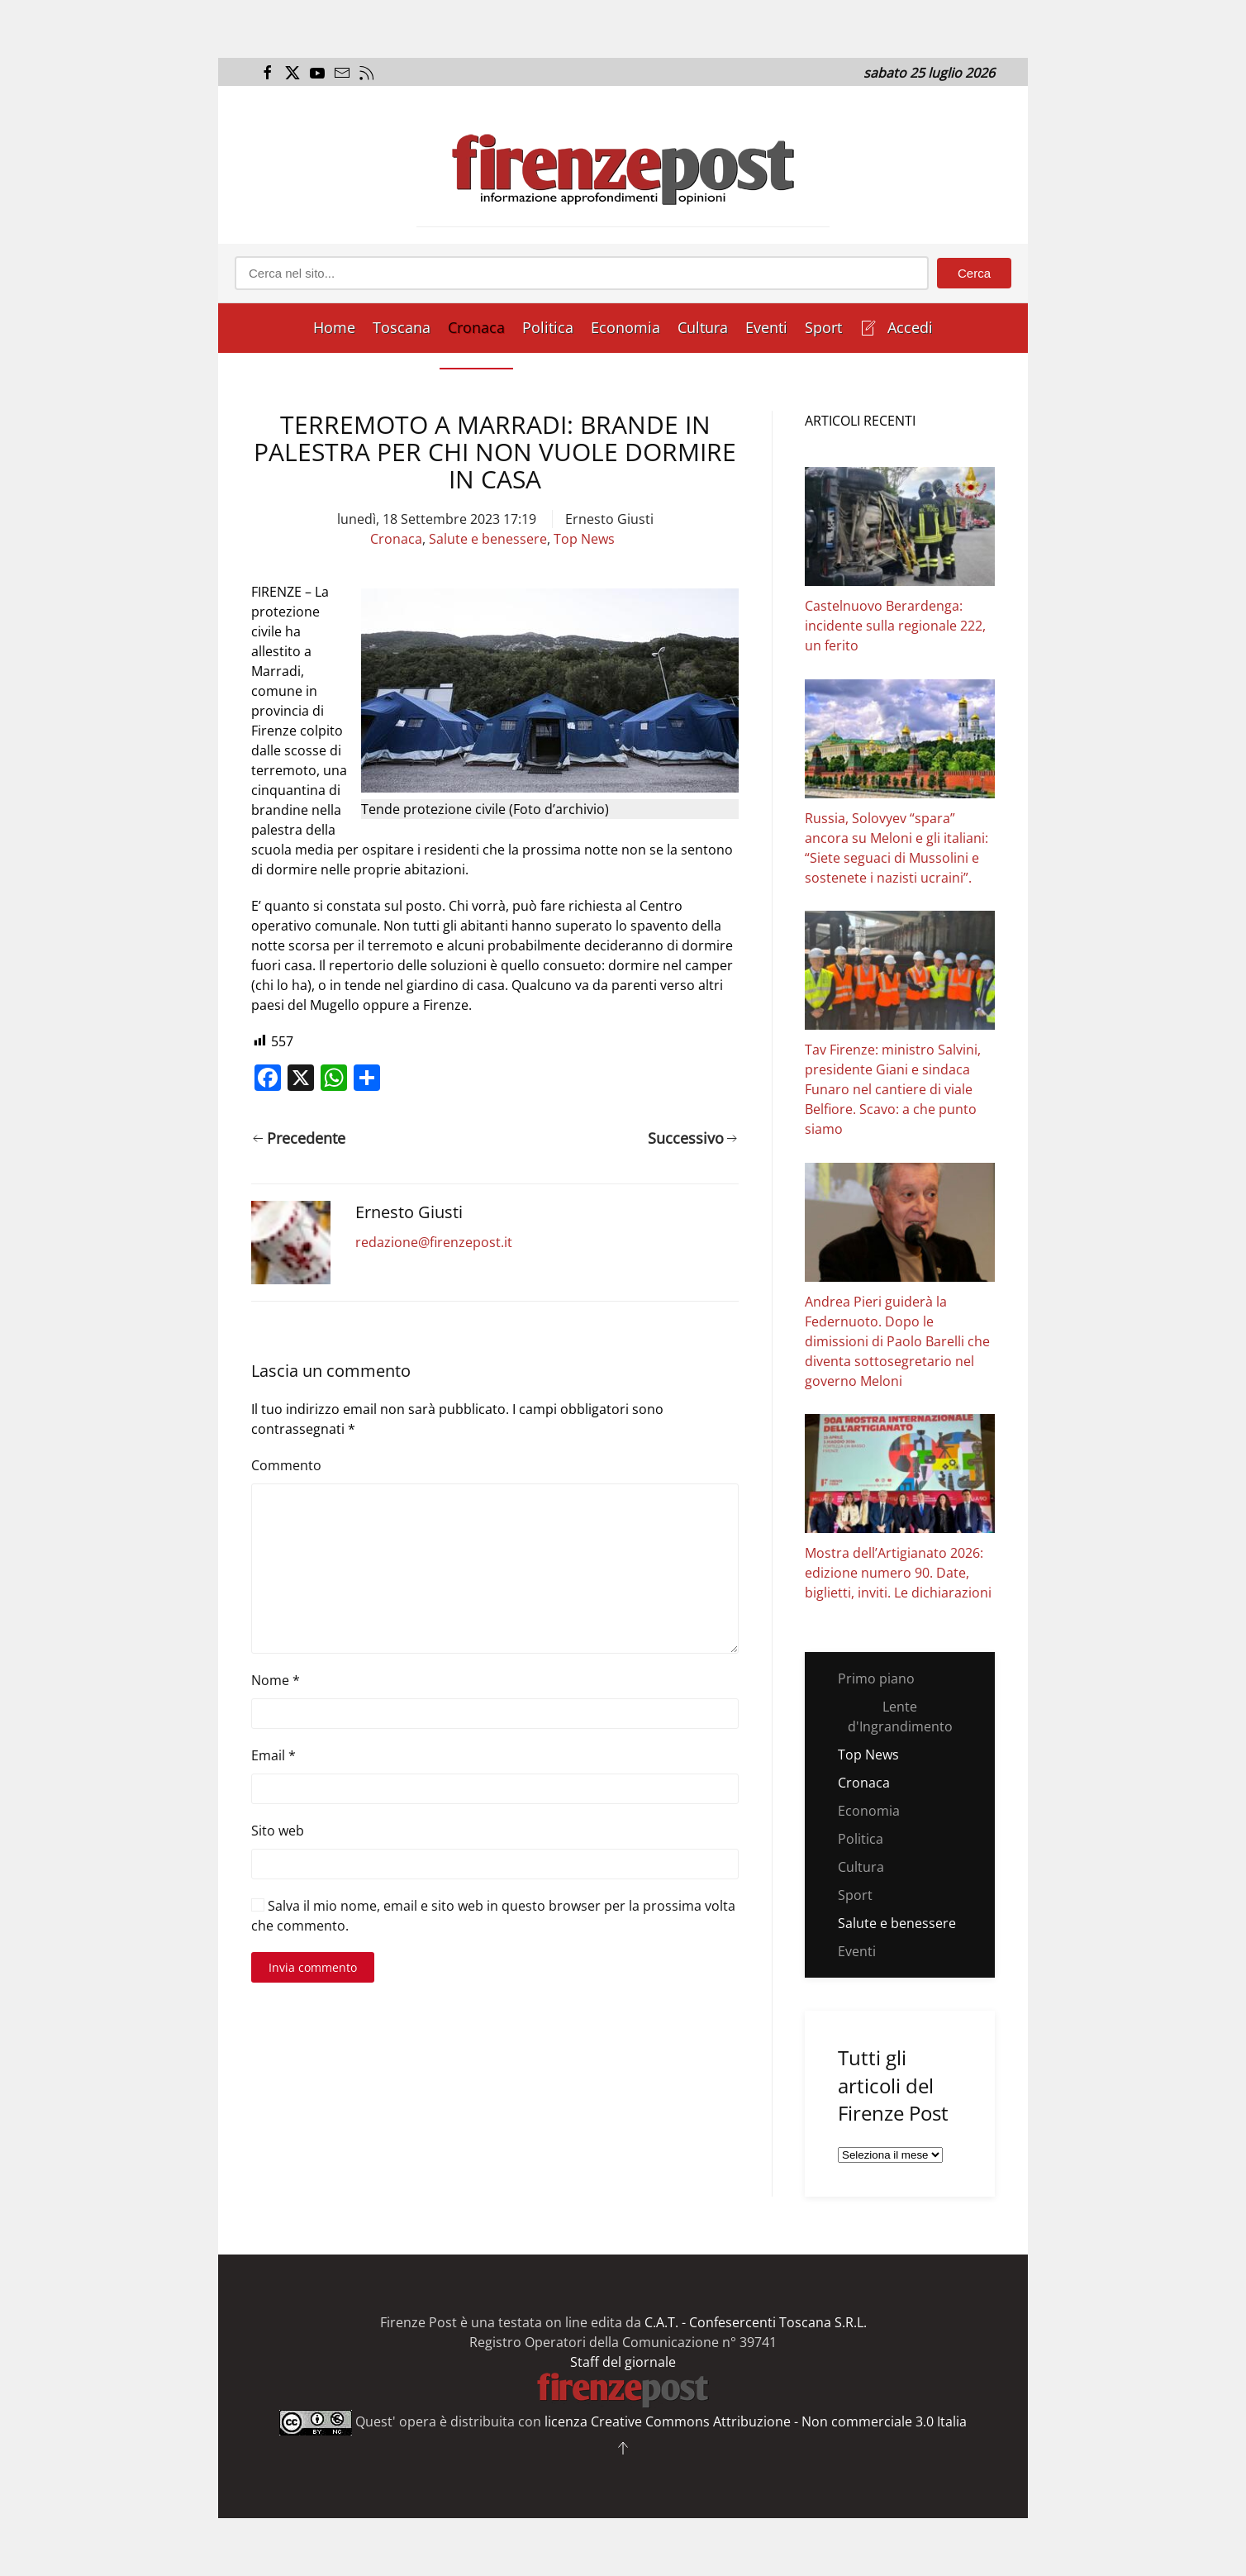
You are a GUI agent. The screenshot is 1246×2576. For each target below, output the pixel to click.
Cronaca (476, 327)
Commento (286, 1465)
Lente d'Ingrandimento (900, 1716)
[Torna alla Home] (623, 164)
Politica (547, 327)
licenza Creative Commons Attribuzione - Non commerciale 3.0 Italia (756, 2421)
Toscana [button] (401, 327)
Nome (275, 1680)
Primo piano (876, 1678)
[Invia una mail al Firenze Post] (340, 72)
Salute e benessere (488, 539)
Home (334, 327)
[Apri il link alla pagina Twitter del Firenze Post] (290, 72)
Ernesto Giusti (609, 519)
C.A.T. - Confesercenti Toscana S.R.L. (755, 2322)
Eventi (766, 327)
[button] (623, 2448)
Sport (823, 327)
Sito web (277, 1830)
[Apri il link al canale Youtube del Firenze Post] (315, 72)
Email (273, 1755)
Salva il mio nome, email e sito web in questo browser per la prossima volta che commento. (493, 1916)
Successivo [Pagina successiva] (693, 1138)
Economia (625, 327)
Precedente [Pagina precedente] (299, 1138)
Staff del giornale (623, 2362)
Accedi (896, 327)
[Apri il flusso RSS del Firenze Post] (364, 72)
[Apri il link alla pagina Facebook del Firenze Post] (265, 72)
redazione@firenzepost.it (433, 1242)
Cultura (703, 327)
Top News (584, 539)
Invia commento (313, 1967)
